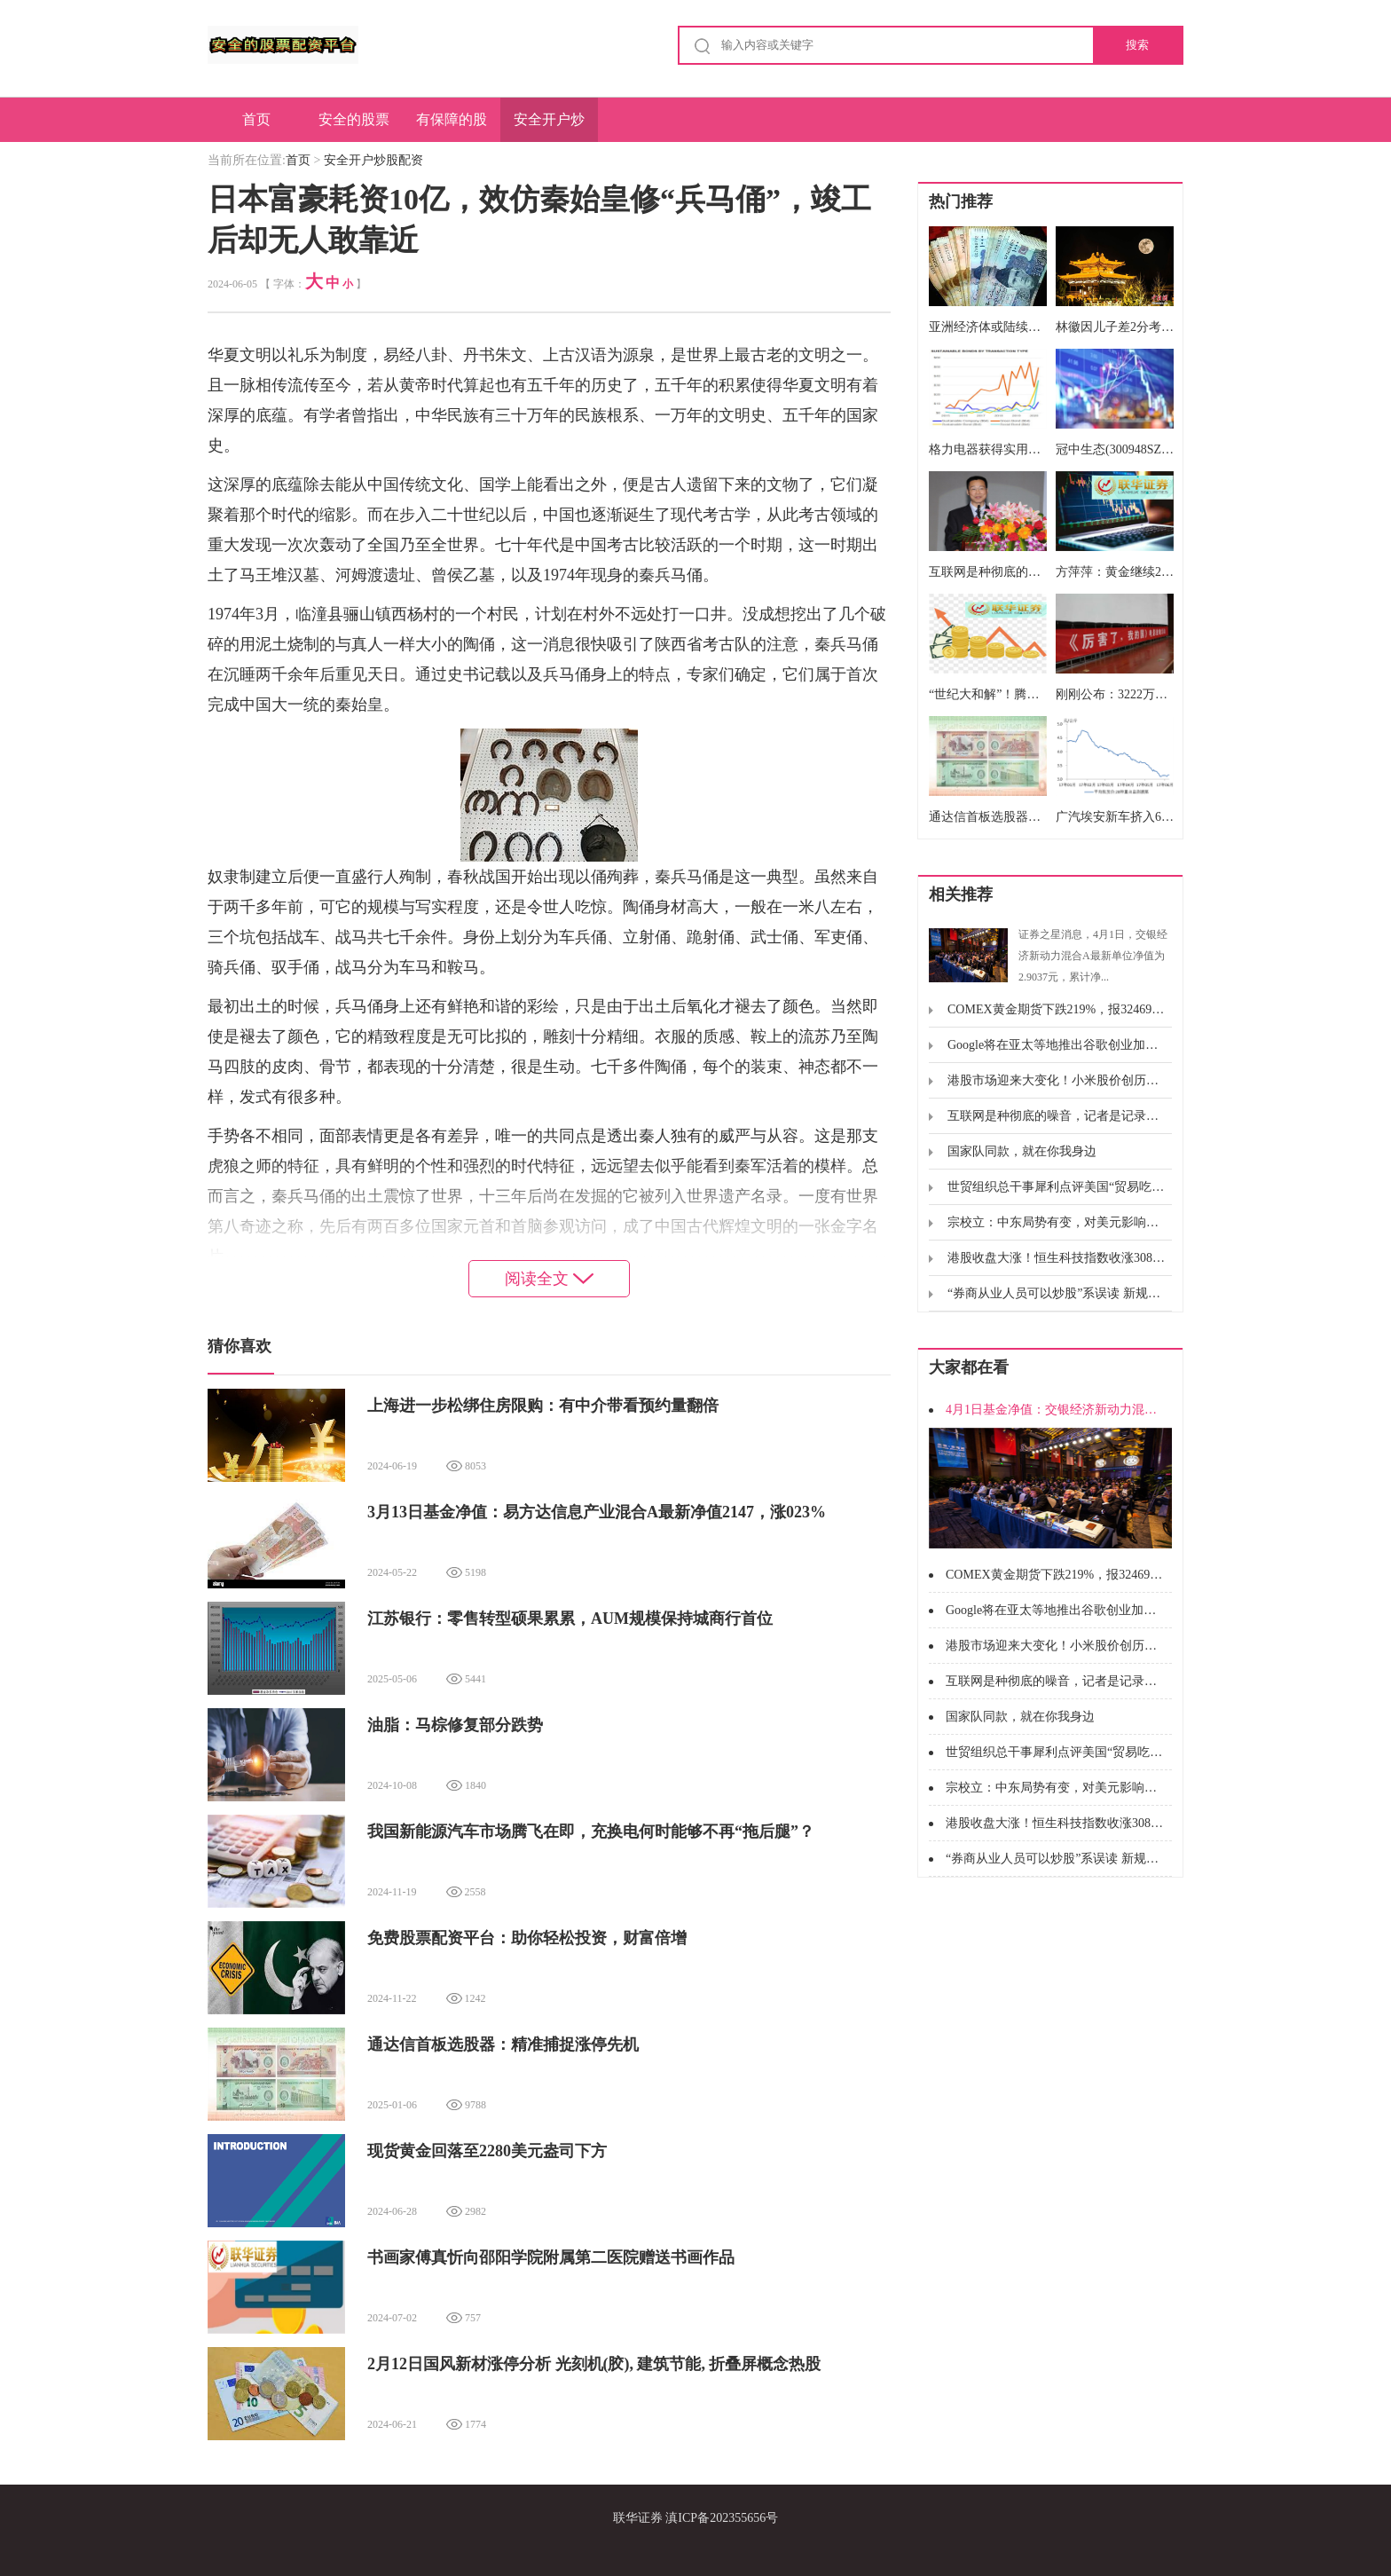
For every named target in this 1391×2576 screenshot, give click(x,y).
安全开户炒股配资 (549, 127)
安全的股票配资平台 (353, 127)
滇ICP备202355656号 (721, 2518)
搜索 (1137, 44)
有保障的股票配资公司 (451, 127)
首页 (256, 119)
